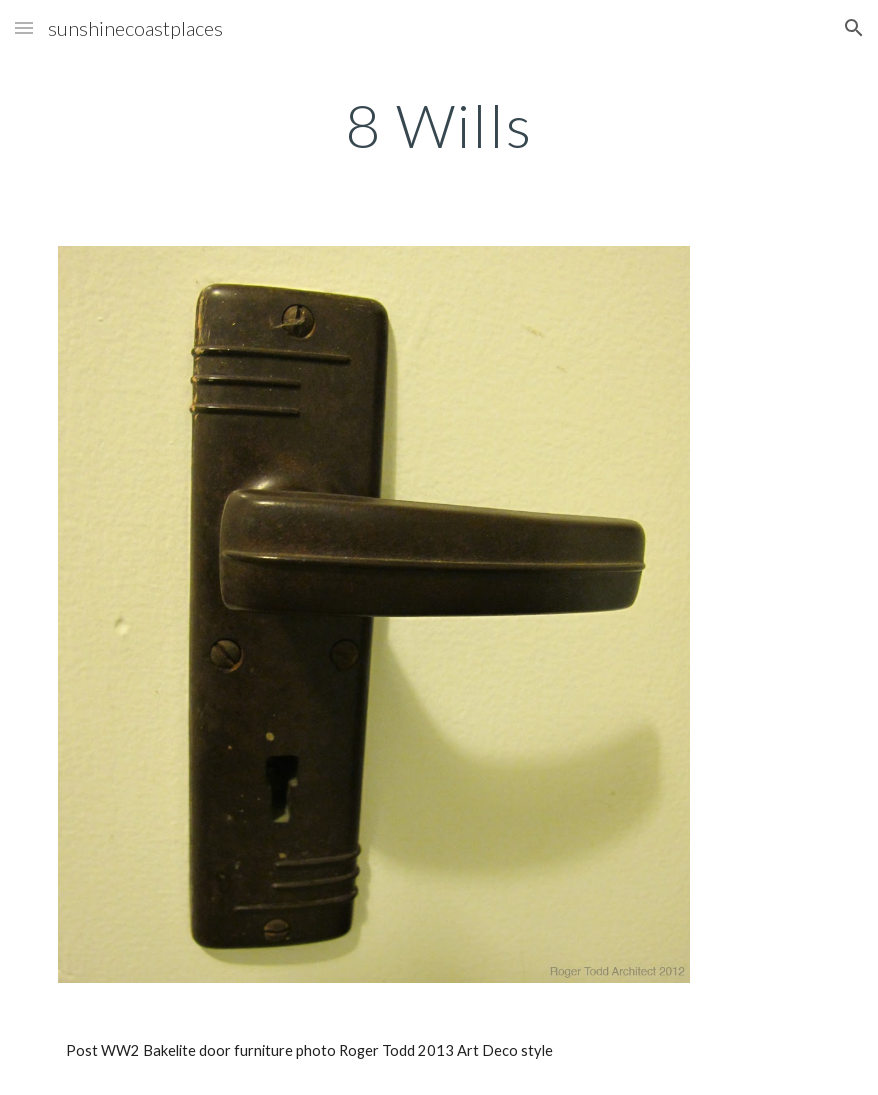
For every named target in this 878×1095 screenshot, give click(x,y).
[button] (24, 27)
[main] (439, 125)
